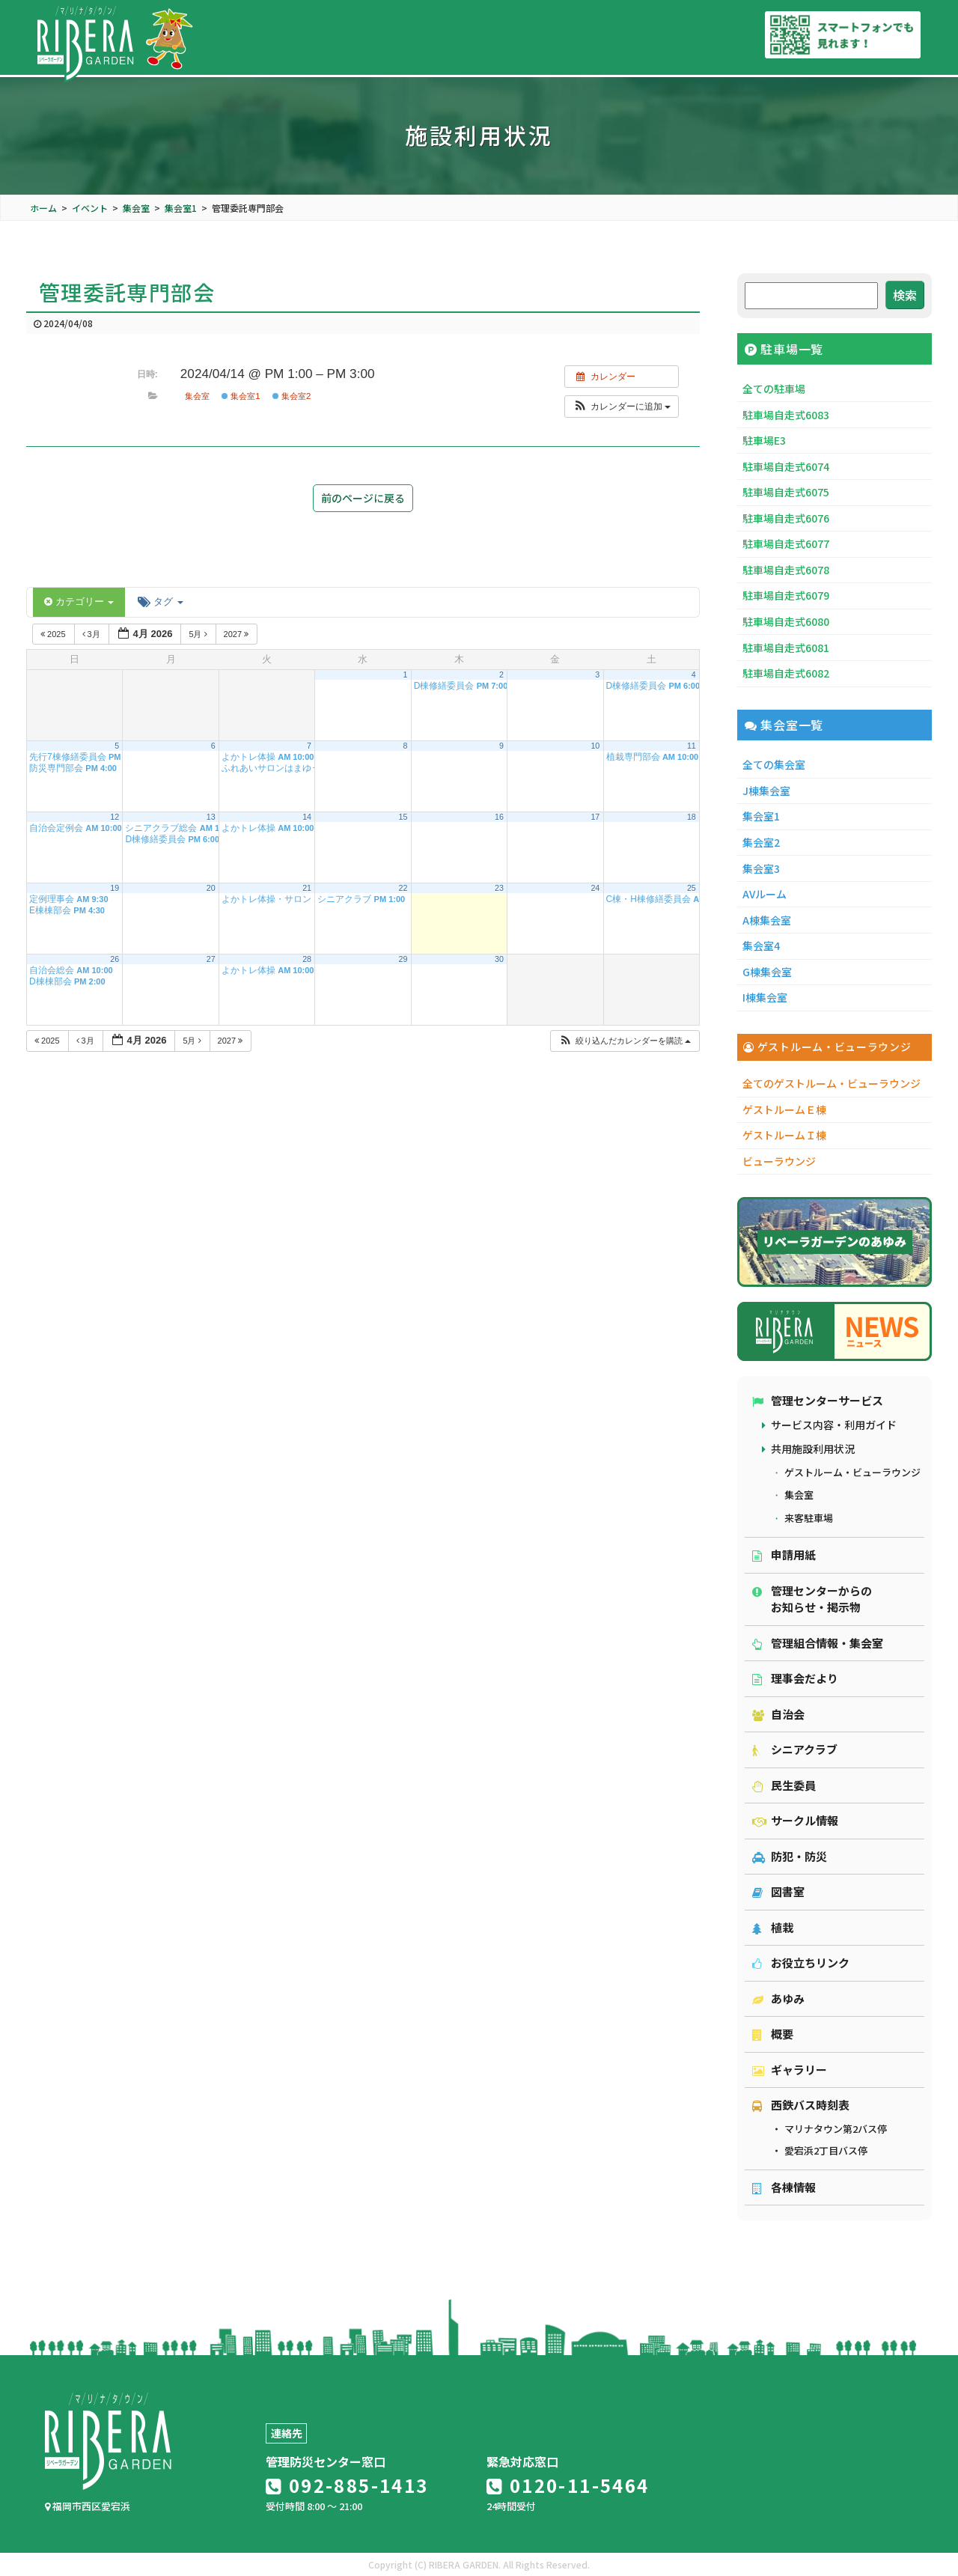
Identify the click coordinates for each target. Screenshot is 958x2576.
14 (306, 816)
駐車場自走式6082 (785, 673)
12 (114, 816)
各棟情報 (784, 2187)
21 (306, 887)
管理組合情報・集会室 (817, 1643)
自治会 (778, 1714)
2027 (237, 634)
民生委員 (784, 1785)
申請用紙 (784, 1554)
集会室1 (241, 396)
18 (691, 816)
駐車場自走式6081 (785, 647)
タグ (160, 601)
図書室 (778, 1891)
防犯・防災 (789, 1856)
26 (114, 958)
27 (211, 958)
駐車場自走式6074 (785, 466)
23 (499, 887)
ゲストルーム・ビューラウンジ (852, 1472)
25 (691, 887)
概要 (772, 2033)
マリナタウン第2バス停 (835, 2129)
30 (499, 958)
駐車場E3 (764, 440)
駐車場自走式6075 (785, 491)
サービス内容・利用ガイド (834, 1424)
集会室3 (761, 868)
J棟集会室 (766, 790)
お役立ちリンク (800, 1962)
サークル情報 (795, 1820)
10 (595, 745)
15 (403, 816)
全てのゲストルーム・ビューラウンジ (831, 1083)
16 (499, 816)
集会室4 (761, 945)
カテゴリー (79, 601)
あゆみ (778, 1998)
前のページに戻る (363, 497)
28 (306, 958)
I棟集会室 (764, 997)
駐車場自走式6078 (785, 569)
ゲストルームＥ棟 (784, 1109)
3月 (92, 634)
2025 (54, 634)
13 (211, 816)
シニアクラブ (795, 1749)
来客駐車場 (808, 1518)
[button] (621, 406)
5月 (199, 634)
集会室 (197, 396)
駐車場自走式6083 (785, 414)
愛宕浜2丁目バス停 (825, 2150)
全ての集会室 (773, 764)
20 (211, 887)
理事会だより (795, 1678)
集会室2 (291, 396)
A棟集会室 (766, 920)
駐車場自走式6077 (785, 543)
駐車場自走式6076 (785, 518)
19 (114, 887)
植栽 (772, 1927)
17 (595, 816)
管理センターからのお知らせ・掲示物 (812, 1599)
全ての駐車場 (773, 388)
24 (595, 887)
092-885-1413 (347, 2485)
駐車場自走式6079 (785, 595)
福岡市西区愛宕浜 (87, 2506)
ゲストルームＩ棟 (784, 1134)
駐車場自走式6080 (785, 621)
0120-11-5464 (568, 2485)
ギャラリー (789, 2069)
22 (403, 887)
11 (691, 745)
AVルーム (764, 893)
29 (403, 958)
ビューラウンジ (779, 1161)
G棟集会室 (767, 971)
